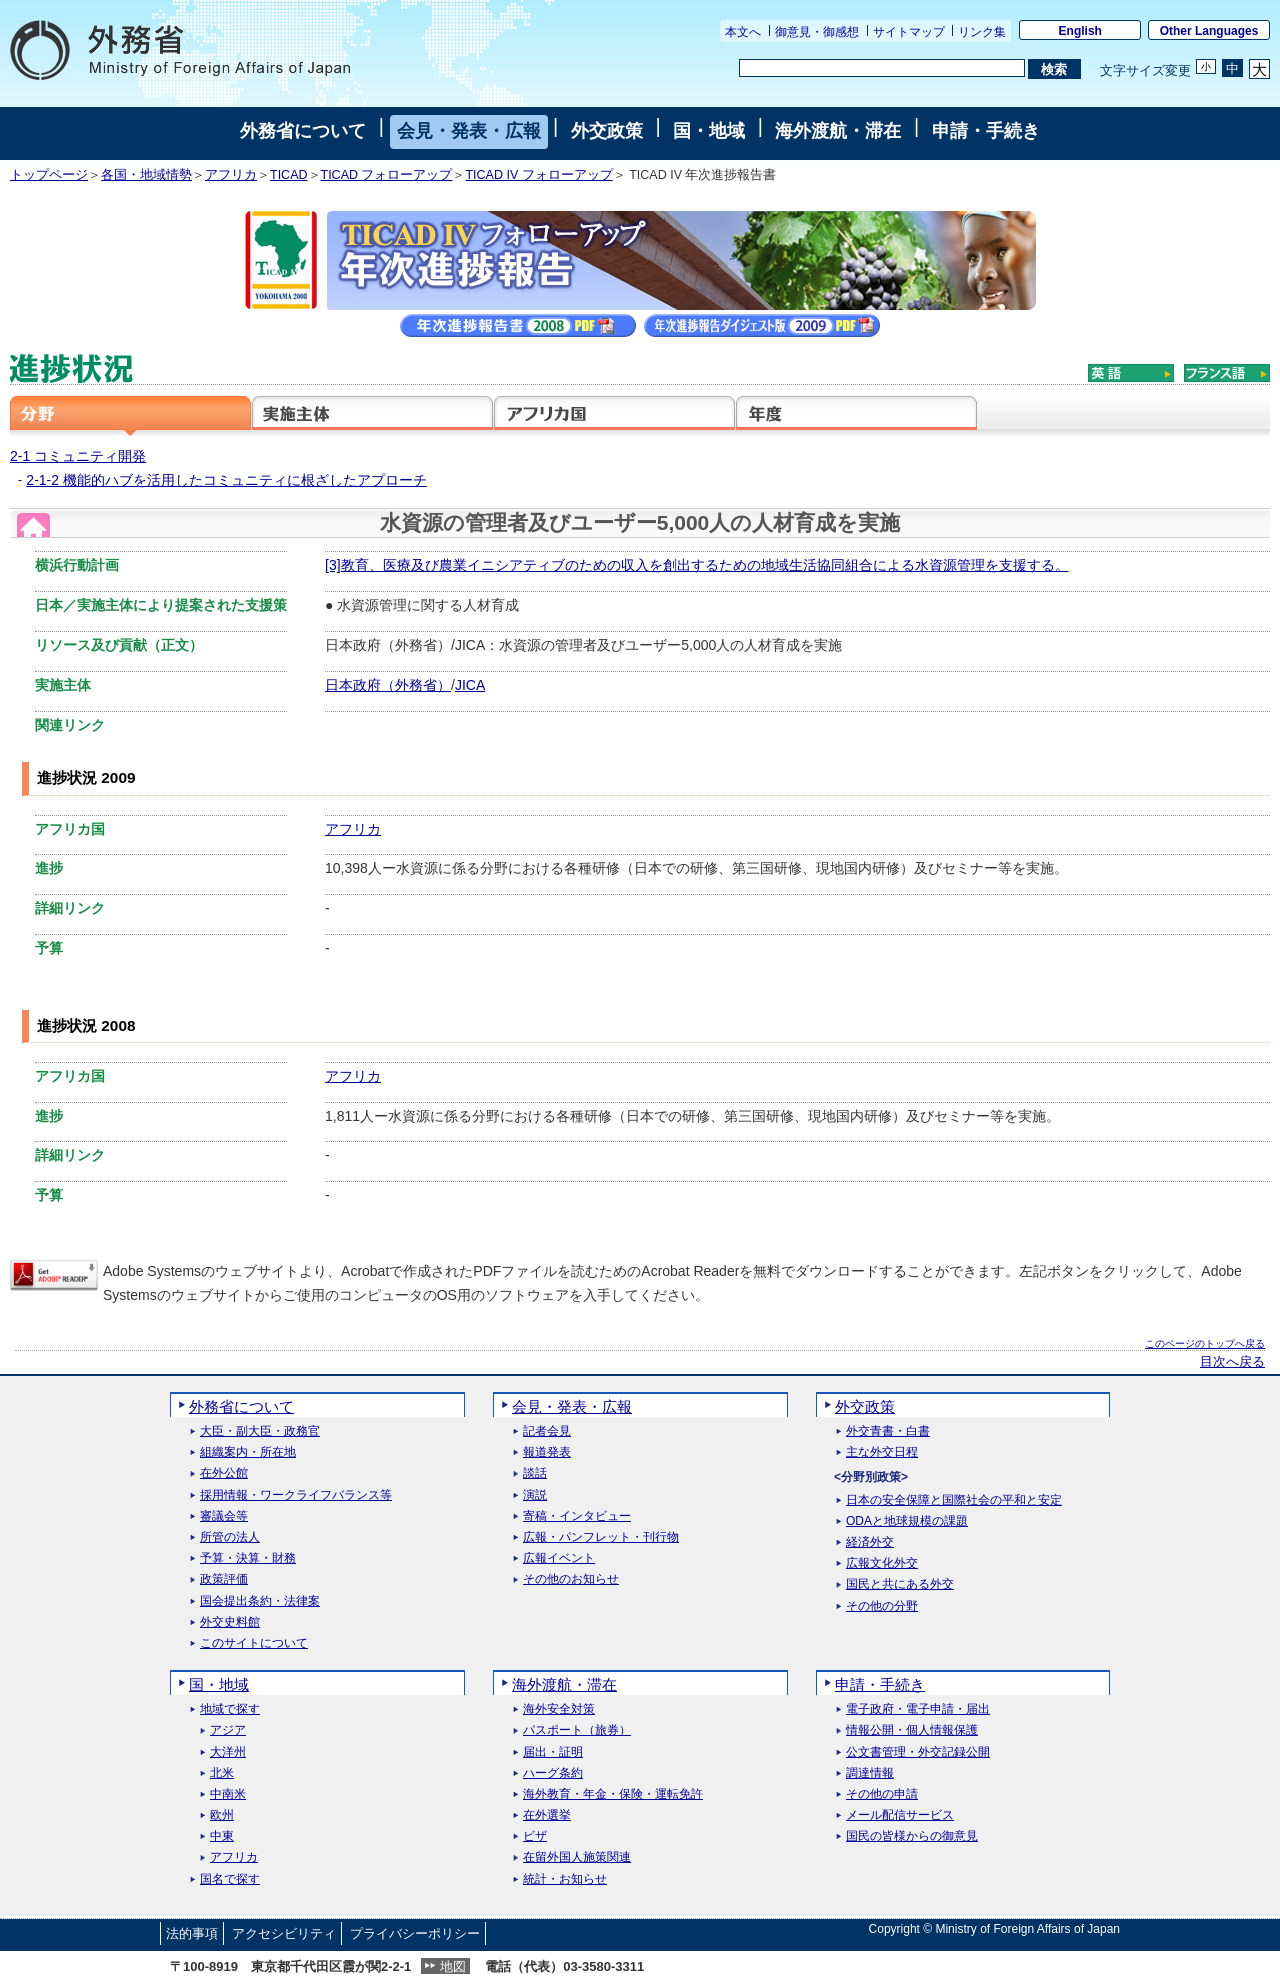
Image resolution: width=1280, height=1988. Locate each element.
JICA (470, 685)
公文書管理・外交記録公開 (918, 1752)
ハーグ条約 (553, 1773)
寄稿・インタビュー (577, 1516)
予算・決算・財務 (248, 1558)
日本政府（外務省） (388, 685)
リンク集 (982, 32)
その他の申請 (882, 1794)
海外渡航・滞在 (838, 131)
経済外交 (870, 1542)
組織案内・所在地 (248, 1452)
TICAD (289, 175)
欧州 (222, 1815)
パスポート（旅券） (577, 1730)
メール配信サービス (900, 1815)
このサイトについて (254, 1643)
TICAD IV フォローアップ (538, 175)
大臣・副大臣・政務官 (260, 1431)
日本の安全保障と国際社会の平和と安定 (954, 1500)
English (1080, 31)
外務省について (303, 131)
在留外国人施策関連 (577, 1857)
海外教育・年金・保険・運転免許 (613, 1794)
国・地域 (709, 131)
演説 (535, 1495)
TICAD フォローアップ (387, 175)
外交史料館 (230, 1622)
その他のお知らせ (571, 1579)
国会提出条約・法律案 (260, 1601)
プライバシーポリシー (415, 1933)
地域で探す (230, 1709)
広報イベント (559, 1558)
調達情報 (870, 1773)
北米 (222, 1773)
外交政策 (607, 131)
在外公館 (224, 1473)
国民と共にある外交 (900, 1584)
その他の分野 (882, 1606)
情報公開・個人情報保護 (912, 1730)
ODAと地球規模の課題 (907, 1521)
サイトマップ (909, 32)
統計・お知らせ (565, 1879)
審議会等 (224, 1516)
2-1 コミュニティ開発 (78, 456)
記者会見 (547, 1431)
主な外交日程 (882, 1452)
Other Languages (1209, 31)
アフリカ (231, 175)
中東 (222, 1836)
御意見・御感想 (817, 32)
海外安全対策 (559, 1709)
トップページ (49, 175)
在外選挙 (547, 1815)
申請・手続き (986, 131)
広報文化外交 (882, 1563)
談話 (535, 1473)
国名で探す (230, 1879)
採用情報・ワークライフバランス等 (296, 1495)
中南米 (228, 1794)
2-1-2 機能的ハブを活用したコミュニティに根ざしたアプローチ (226, 480)
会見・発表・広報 (469, 131)
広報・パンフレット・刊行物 (601, 1537)
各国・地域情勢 (146, 175)
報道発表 (547, 1452)
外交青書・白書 (888, 1431)
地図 (453, 1966)
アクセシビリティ (284, 1933)
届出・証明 (553, 1752)
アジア (228, 1730)
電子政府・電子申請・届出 (918, 1709)
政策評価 (224, 1579)
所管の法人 (230, 1537)
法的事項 (192, 1933)
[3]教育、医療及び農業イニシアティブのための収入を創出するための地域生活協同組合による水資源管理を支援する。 (697, 565)
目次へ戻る (1232, 1362)
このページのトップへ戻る (1205, 1343)
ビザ (535, 1836)
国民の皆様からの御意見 (912, 1836)
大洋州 (228, 1752)
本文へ (743, 32)
